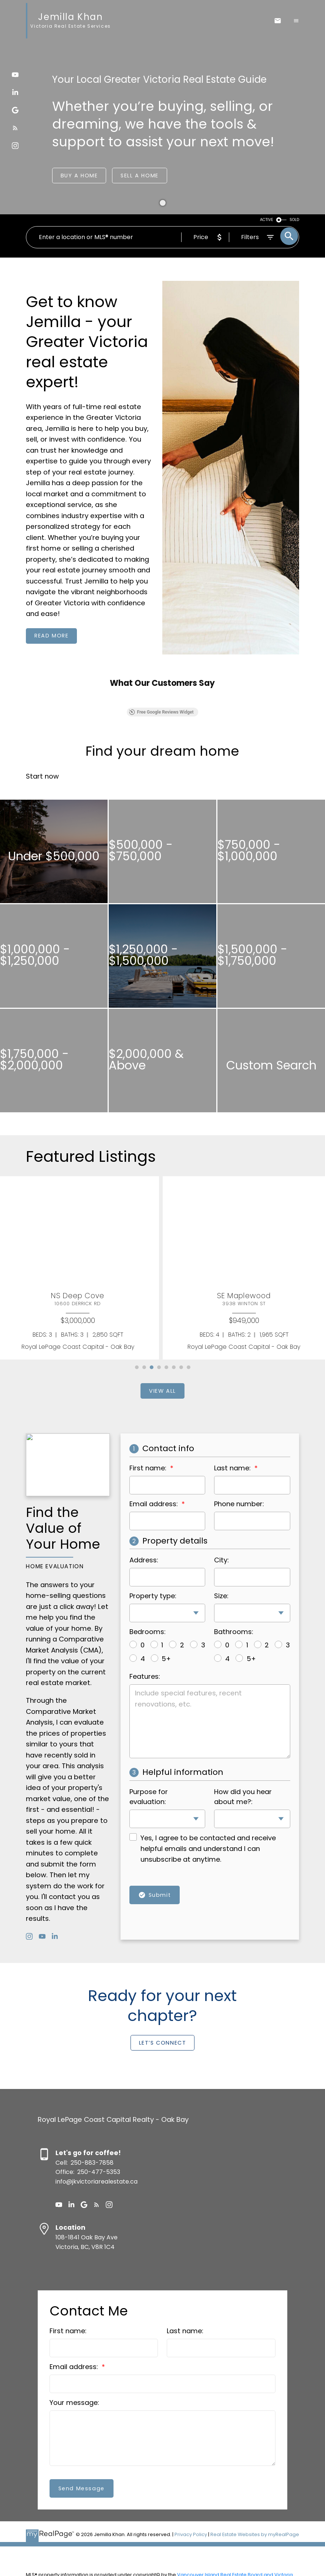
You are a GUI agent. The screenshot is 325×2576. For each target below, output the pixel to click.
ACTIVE (266, 219)
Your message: (74, 2402)
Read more (51, 635)
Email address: (75, 2366)
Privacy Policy (191, 2534)
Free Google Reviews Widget (161, 712)
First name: (68, 2330)
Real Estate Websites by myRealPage (254, 2534)
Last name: (185, 2330)
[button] (15, 75)
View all (162, 1391)
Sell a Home (140, 175)
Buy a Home (79, 175)
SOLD (294, 219)
